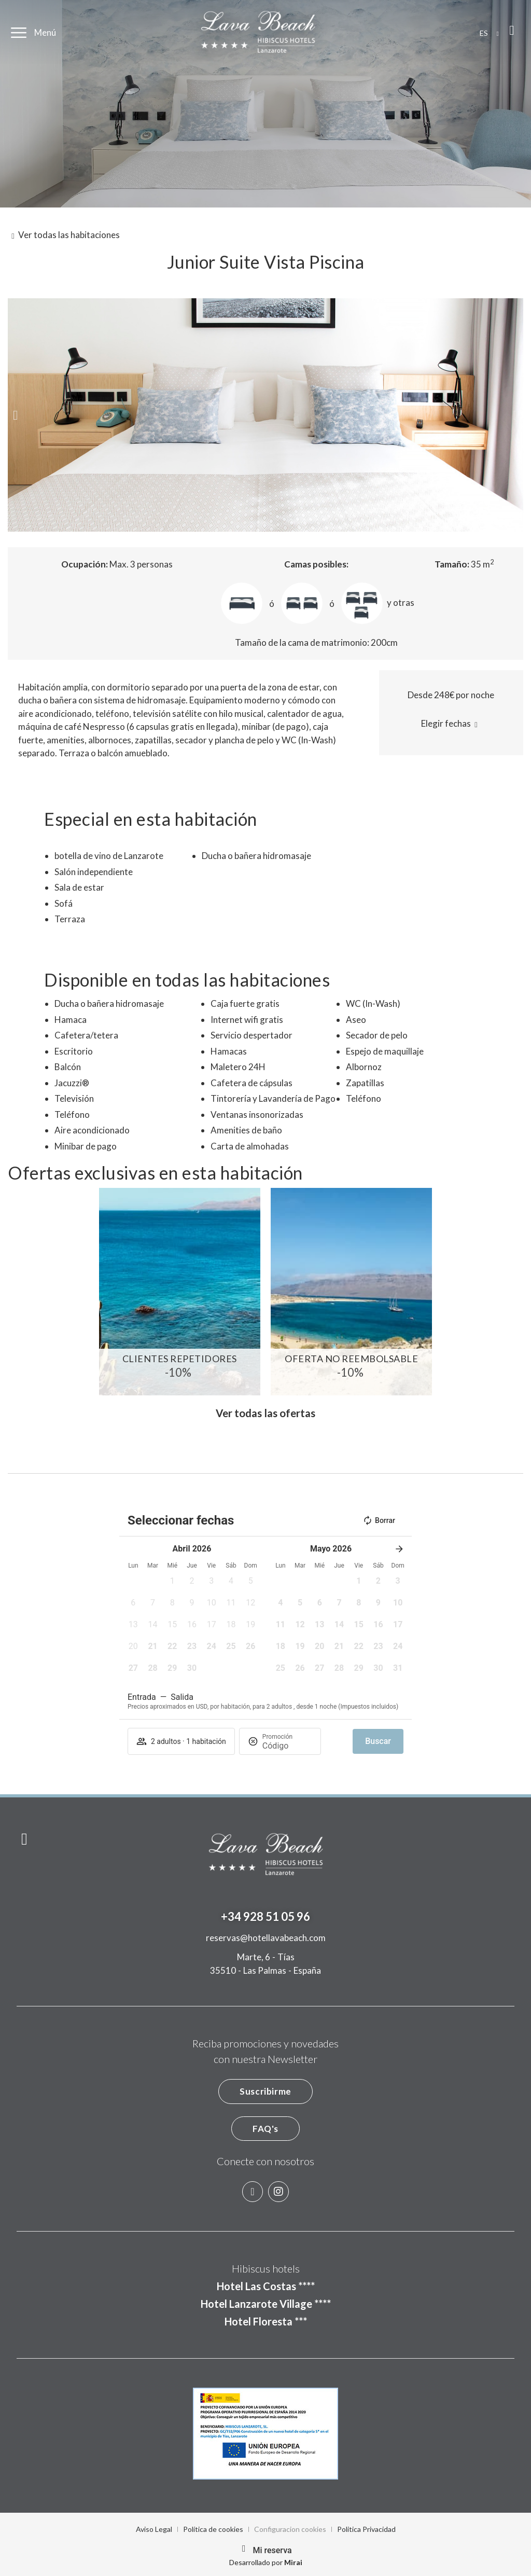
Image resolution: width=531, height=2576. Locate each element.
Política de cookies (213, 2529)
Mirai (293, 2562)
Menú (45, 32)
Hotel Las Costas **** (266, 2286)
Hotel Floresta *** (266, 2321)
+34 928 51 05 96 (265, 1916)
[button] (15, 414)
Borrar (378, 1520)
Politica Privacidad (366, 2529)
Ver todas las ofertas (265, 1413)
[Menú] (18, 32)
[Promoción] (287, 1746)
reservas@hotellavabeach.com (266, 1937)
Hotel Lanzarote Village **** (266, 2303)
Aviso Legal (154, 2529)
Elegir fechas (446, 723)
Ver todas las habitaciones (69, 234)
